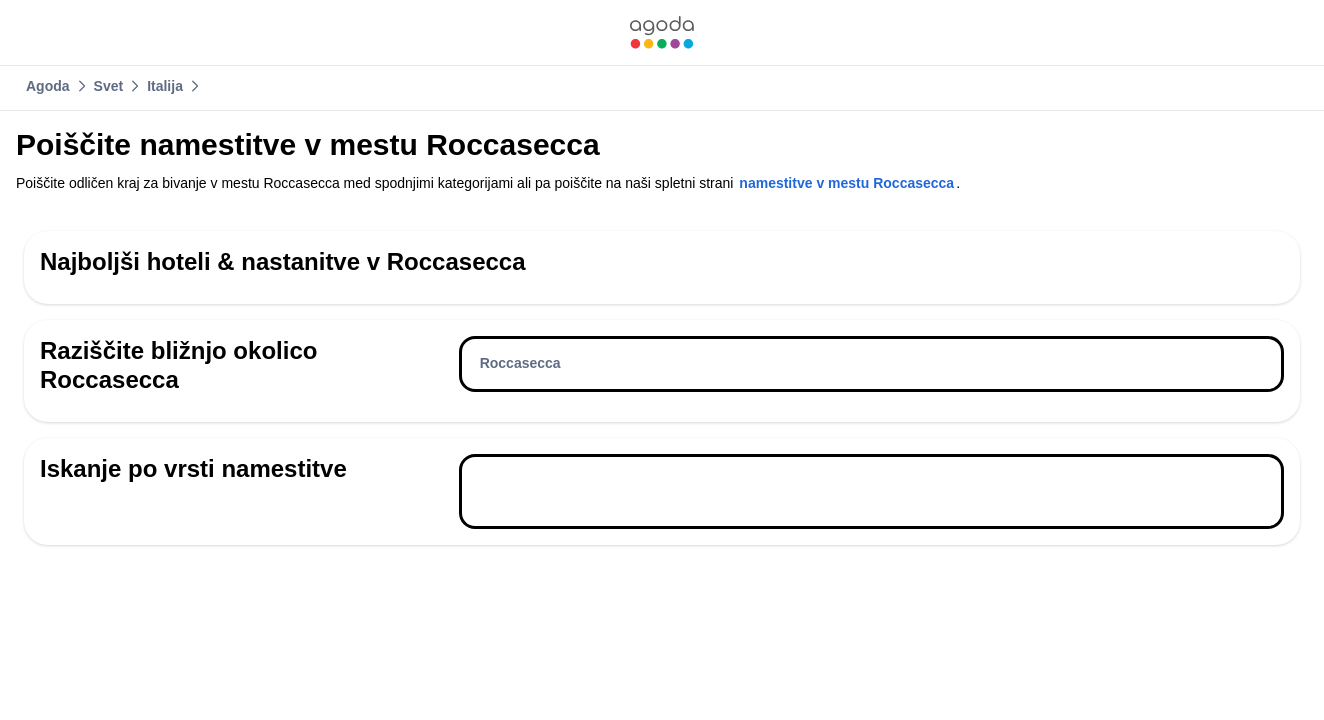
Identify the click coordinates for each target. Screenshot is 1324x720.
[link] (662, 32)
